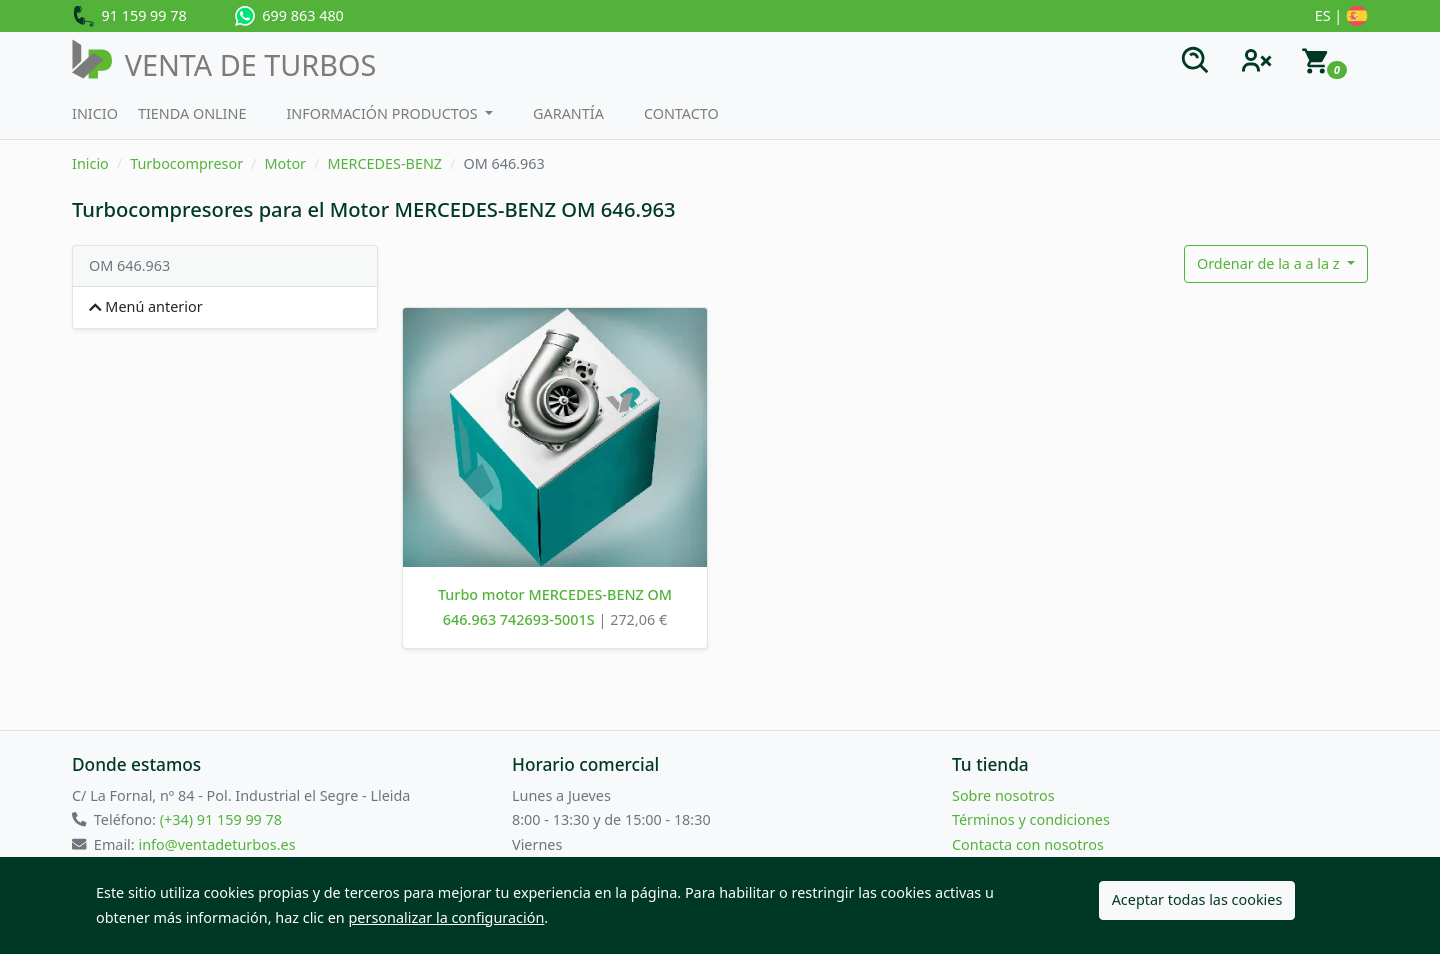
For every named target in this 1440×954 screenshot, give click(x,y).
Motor (285, 163)
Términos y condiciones (1031, 819)
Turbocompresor (186, 163)
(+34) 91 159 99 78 (221, 819)
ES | (1341, 17)
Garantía (568, 113)
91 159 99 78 (129, 17)
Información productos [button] (383, 113)
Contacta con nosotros (1028, 844)
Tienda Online (192, 113)
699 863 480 (289, 16)
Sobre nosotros (1003, 795)
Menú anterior (146, 306)
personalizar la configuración (447, 917)
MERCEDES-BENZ (384, 163)
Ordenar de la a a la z (1270, 263)
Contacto (681, 113)
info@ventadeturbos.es (216, 844)
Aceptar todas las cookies (1197, 899)
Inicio (95, 113)
